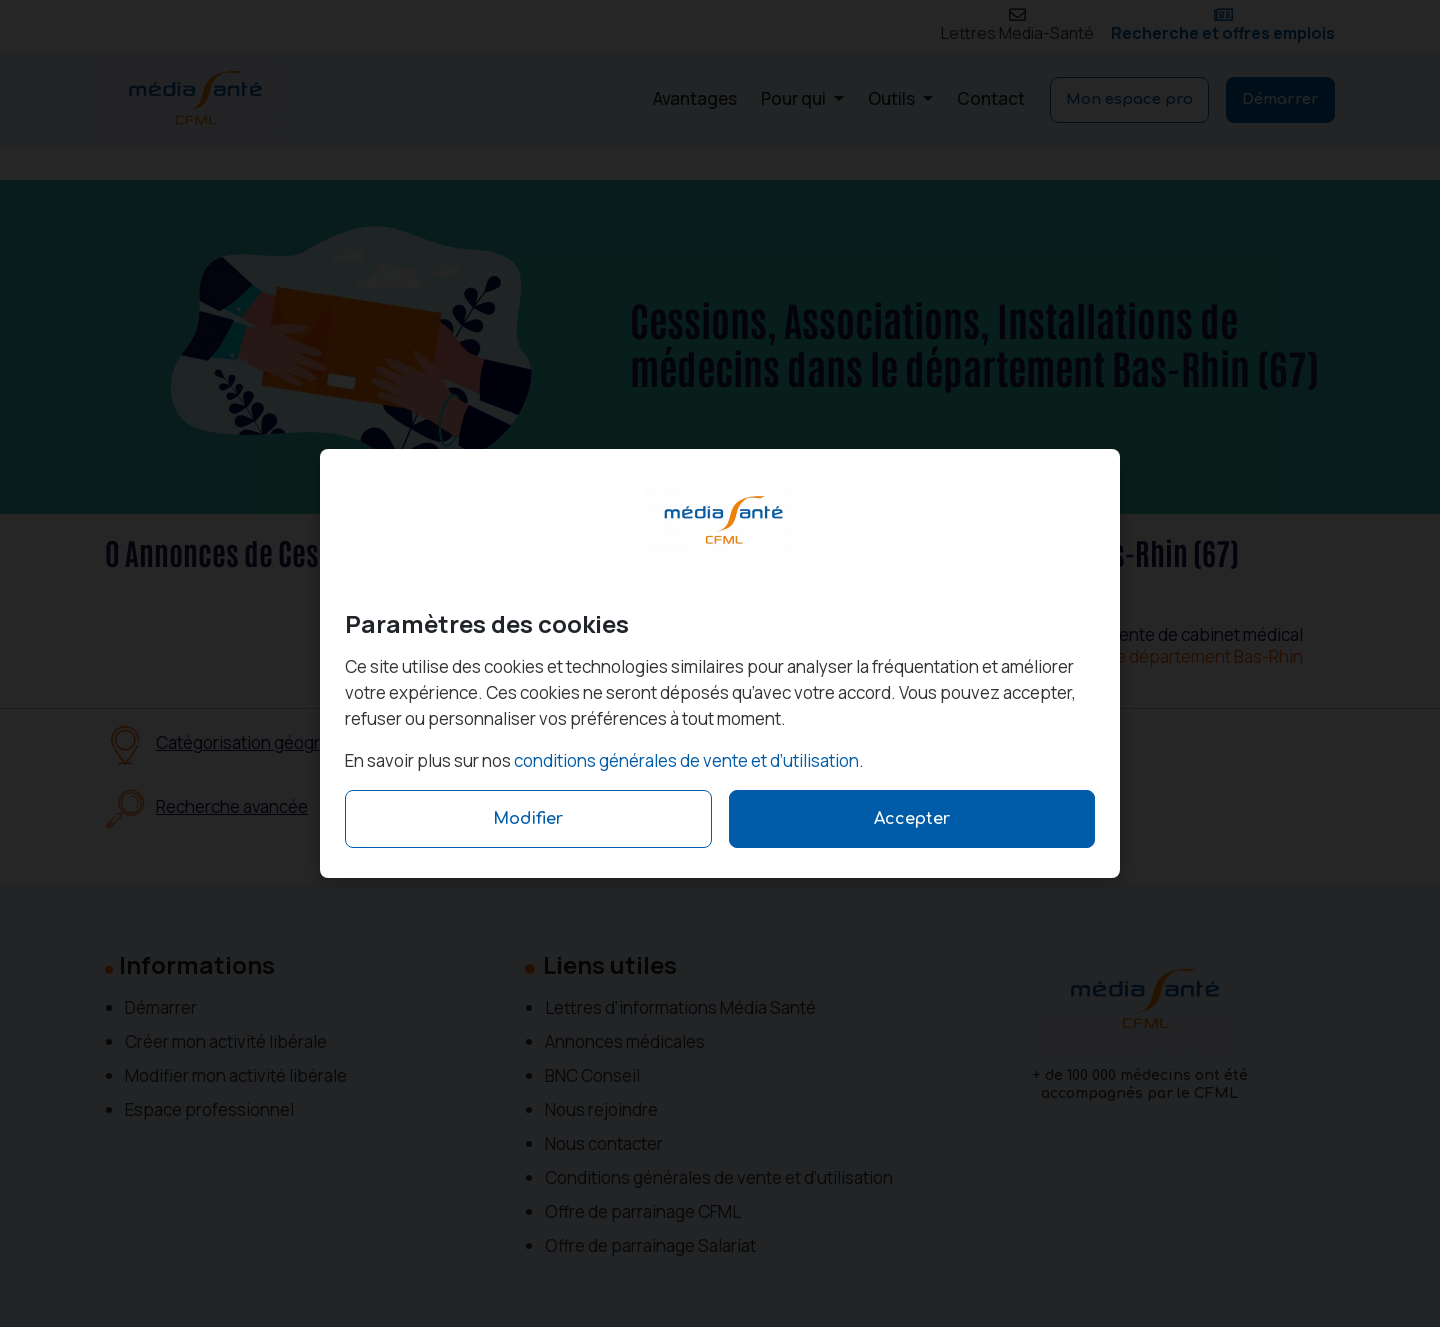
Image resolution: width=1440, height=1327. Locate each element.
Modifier (528, 819)
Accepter (912, 819)
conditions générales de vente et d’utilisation (686, 760)
